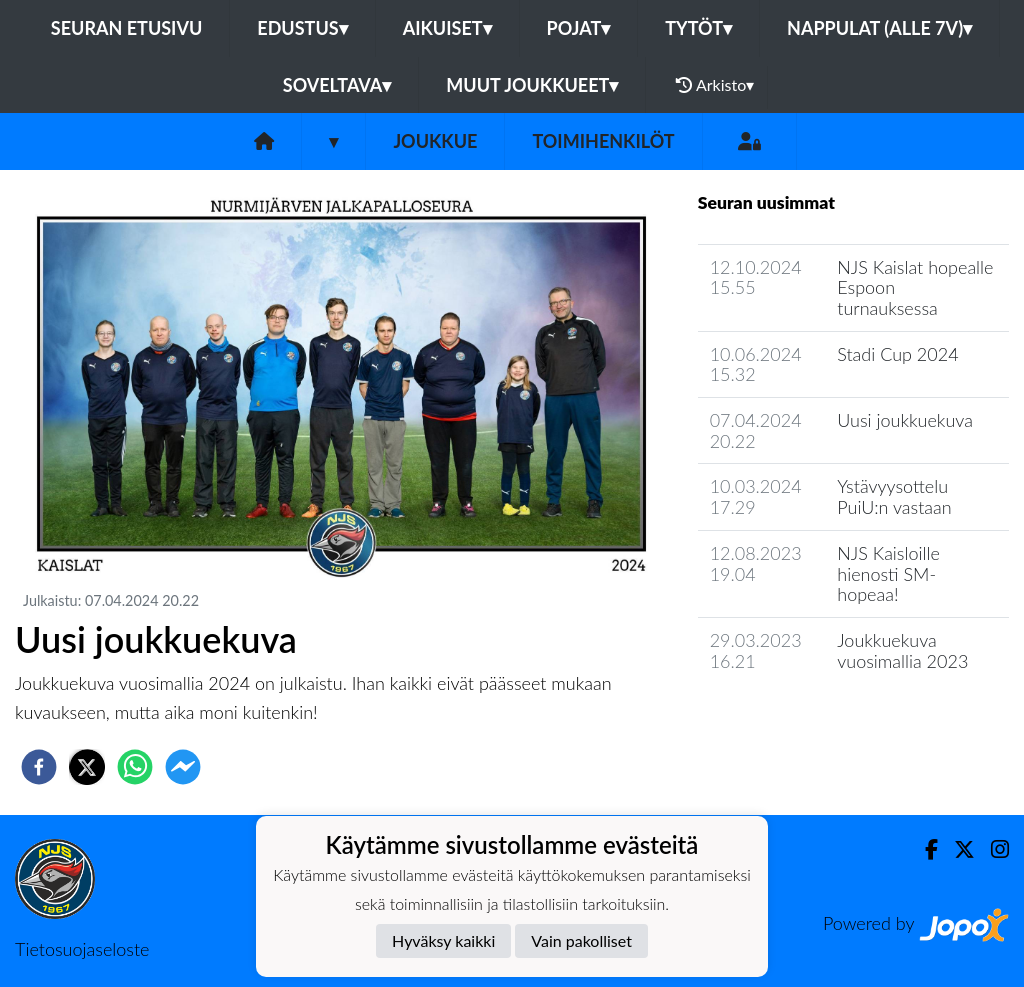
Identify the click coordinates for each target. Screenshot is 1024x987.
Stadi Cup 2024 (897, 354)
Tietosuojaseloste (82, 949)
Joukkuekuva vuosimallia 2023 (902, 650)
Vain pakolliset (581, 940)
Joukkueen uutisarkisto (800, 717)
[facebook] (39, 767)
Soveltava (337, 85)
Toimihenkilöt (603, 141)
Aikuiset (447, 28)
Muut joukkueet (532, 85)
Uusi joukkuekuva (905, 420)
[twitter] (87, 767)
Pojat (579, 28)
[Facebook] (923, 849)
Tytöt (698, 28)
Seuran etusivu (127, 28)
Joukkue (435, 141)
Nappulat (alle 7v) (879, 28)
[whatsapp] (135, 767)
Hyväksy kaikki (443, 940)
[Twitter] (956, 849)
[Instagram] (992, 849)
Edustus (302, 28)
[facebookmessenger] (183, 767)
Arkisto (715, 85)
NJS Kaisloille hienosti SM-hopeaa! (888, 573)
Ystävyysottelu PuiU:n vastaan (894, 496)
